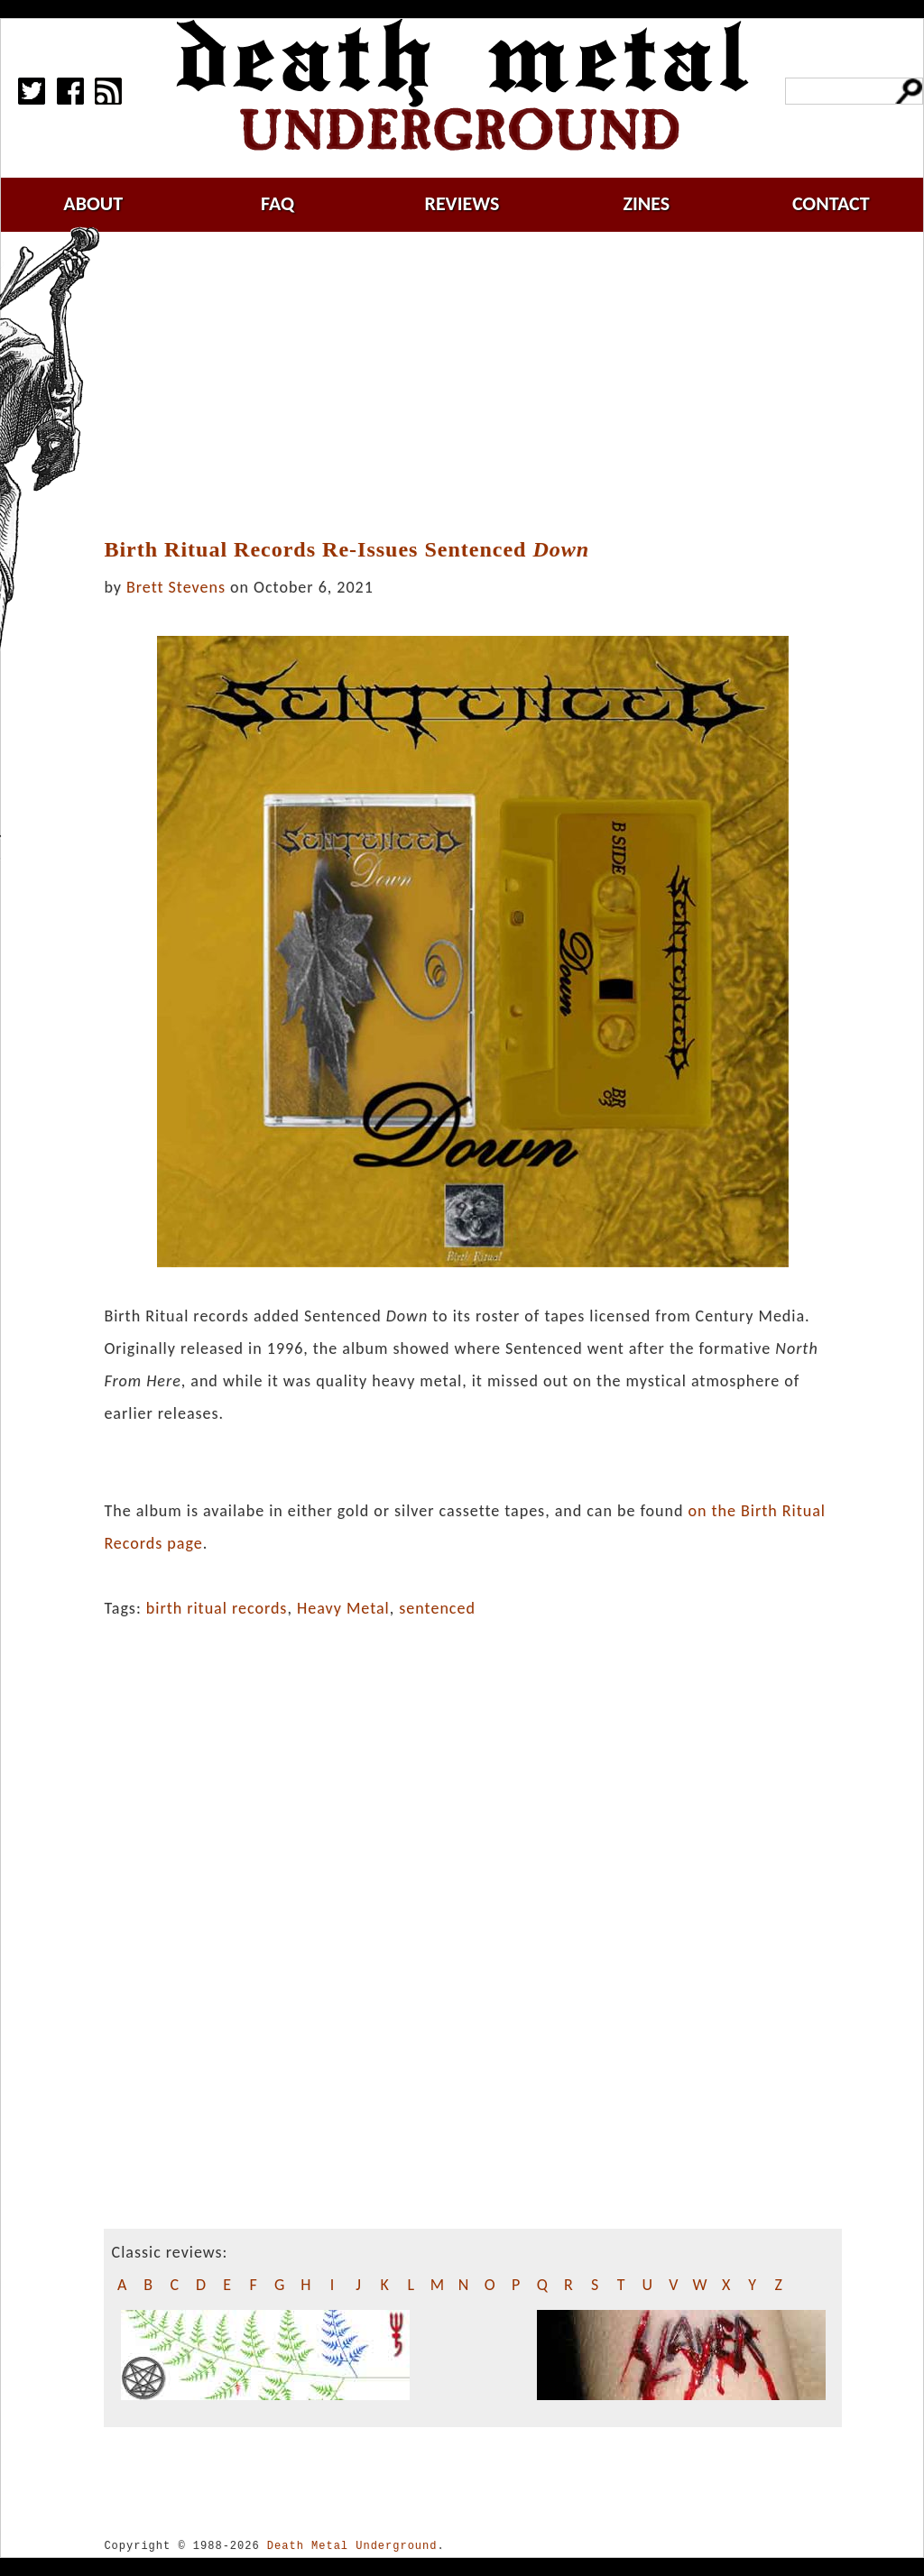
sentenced (437, 1608)
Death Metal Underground (352, 2545)
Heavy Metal (343, 1608)
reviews (462, 203)
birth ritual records (217, 1608)
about (93, 203)
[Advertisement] (484, 385)
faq (277, 203)
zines (646, 203)
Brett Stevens (176, 587)
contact (831, 203)
